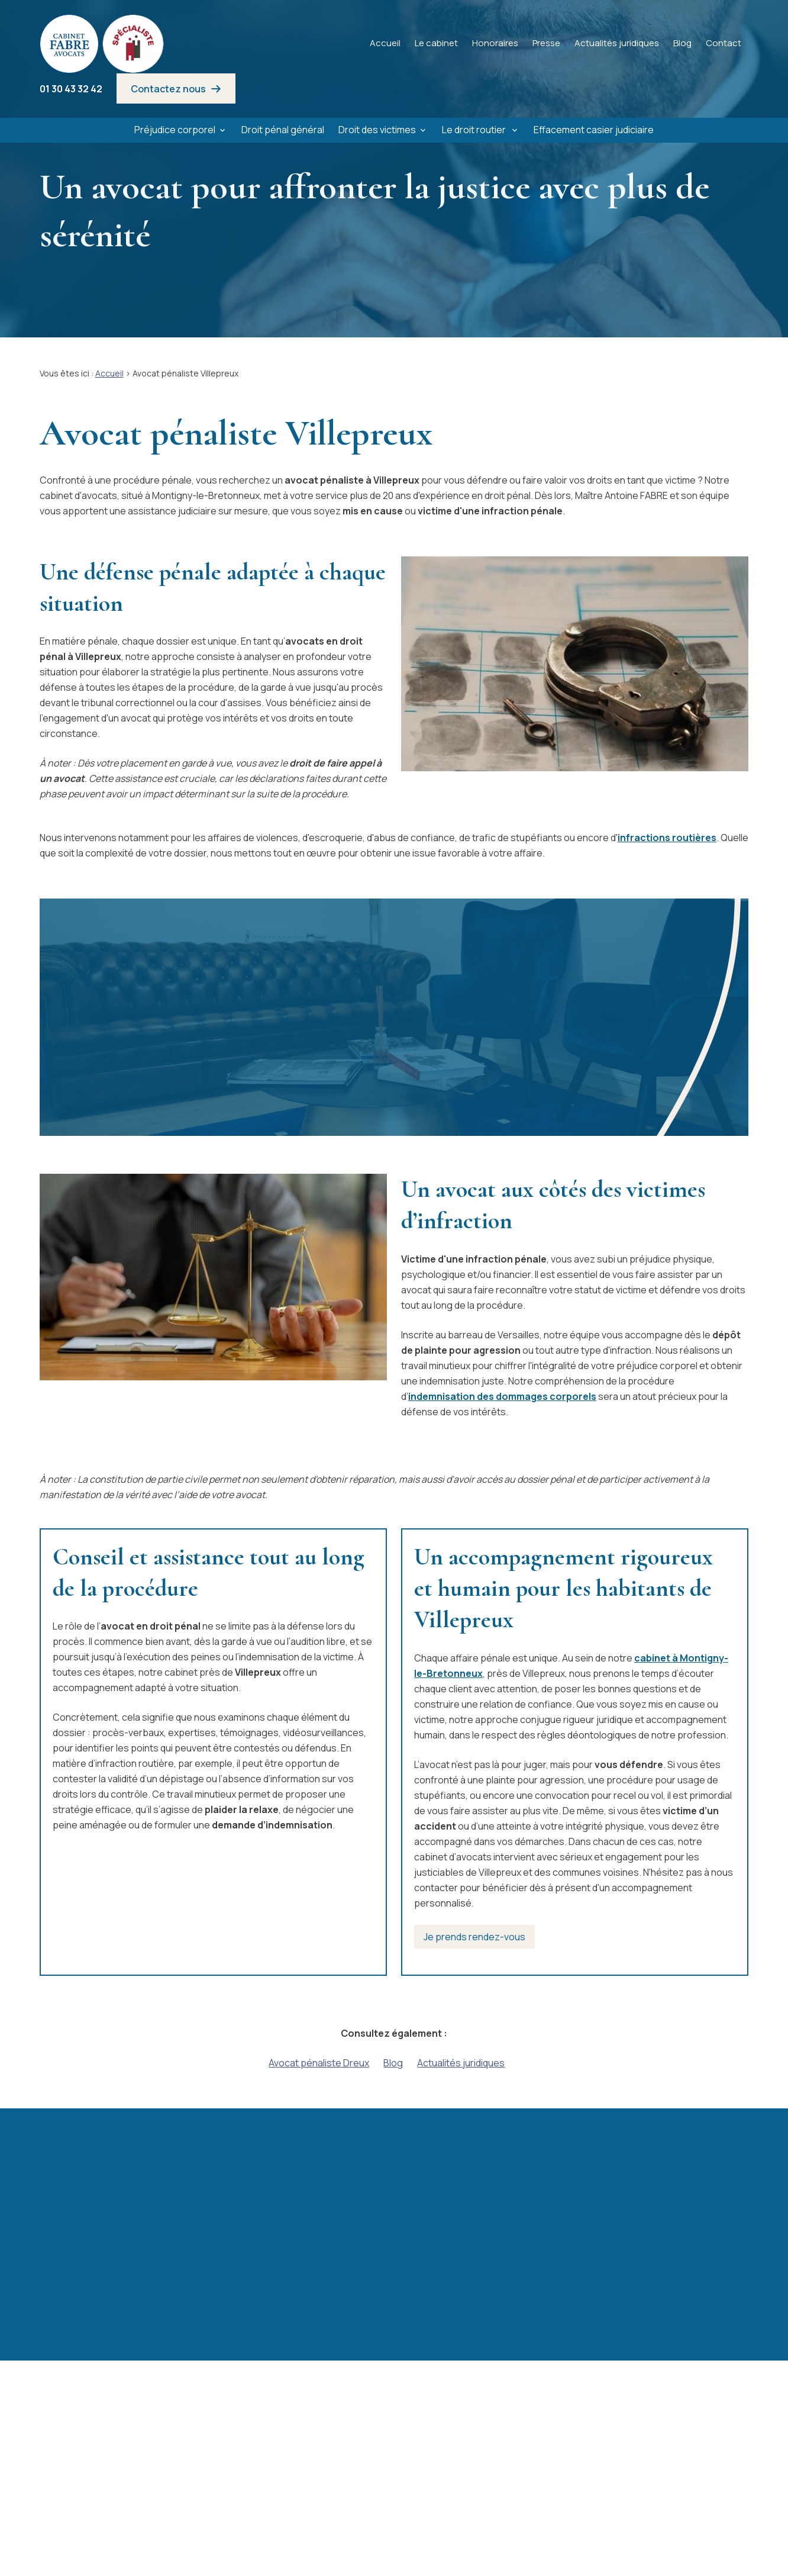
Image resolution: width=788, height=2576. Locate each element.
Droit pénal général (282, 129)
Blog (682, 43)
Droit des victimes (377, 129)
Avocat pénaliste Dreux (319, 2062)
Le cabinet (436, 43)
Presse (546, 43)
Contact (723, 43)
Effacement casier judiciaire (594, 129)
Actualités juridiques (616, 43)
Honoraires (495, 43)
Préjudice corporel (174, 129)
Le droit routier (475, 129)
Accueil (385, 43)
